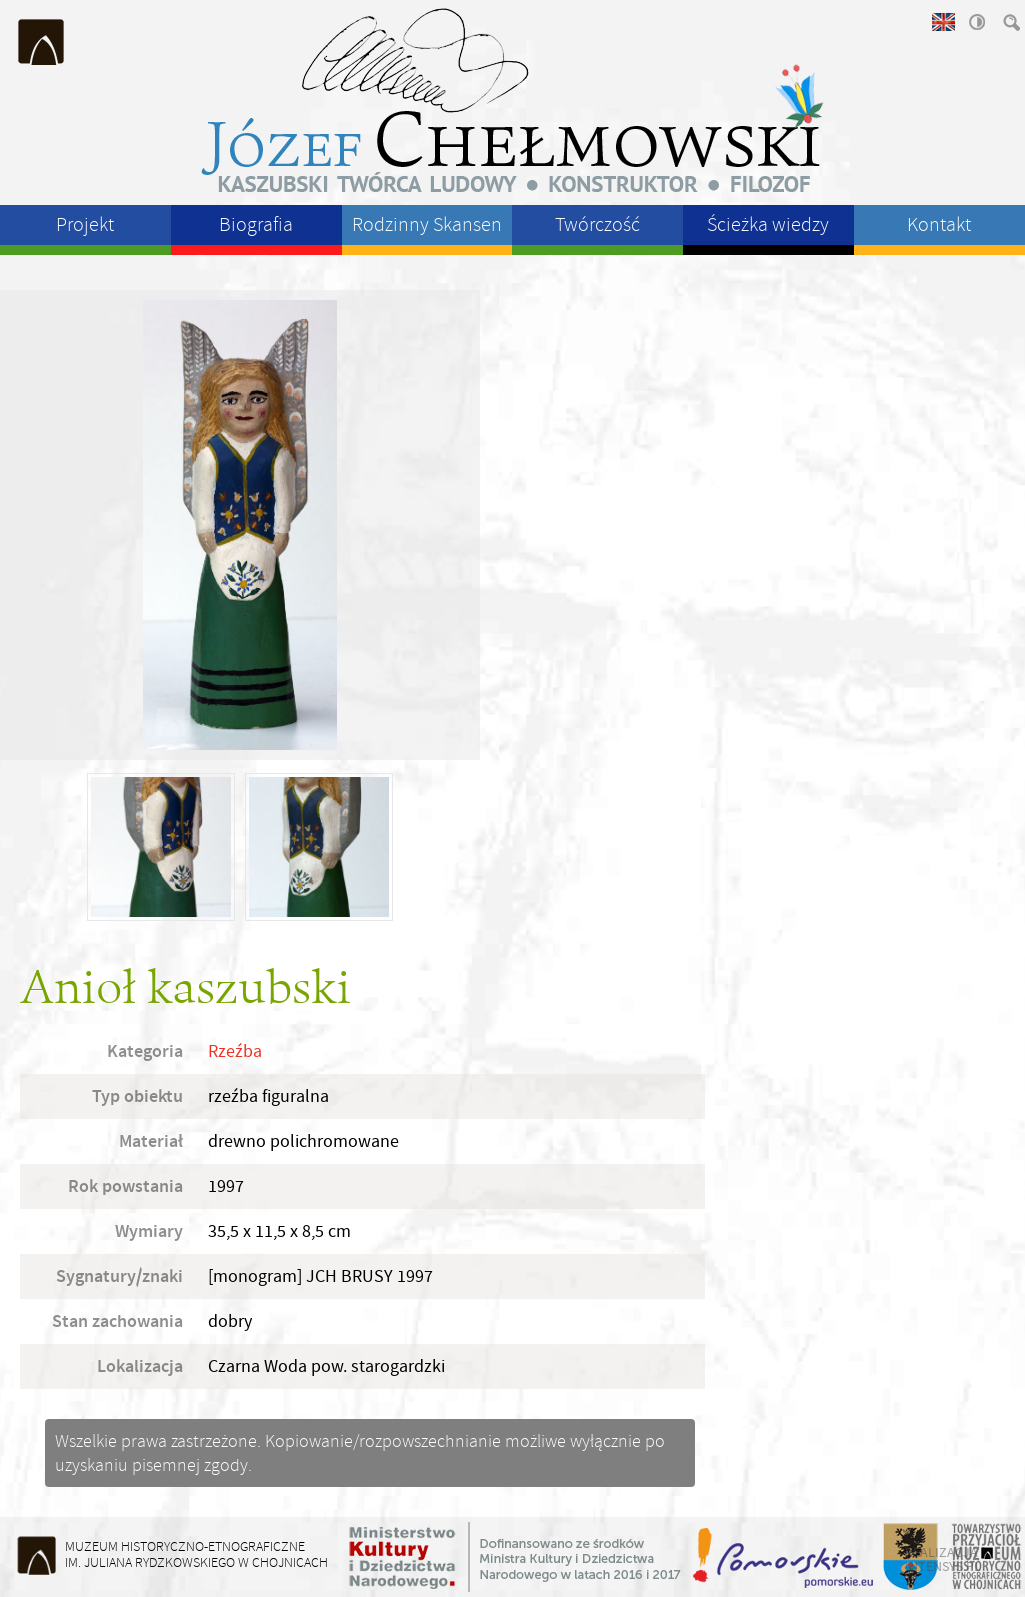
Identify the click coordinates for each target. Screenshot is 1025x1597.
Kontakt (939, 224)
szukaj (1010, 22)
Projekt (85, 224)
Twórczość (597, 224)
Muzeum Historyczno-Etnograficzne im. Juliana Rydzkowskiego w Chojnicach (42, 42)
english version (942, 22)
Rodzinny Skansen (427, 224)
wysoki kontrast (976, 22)
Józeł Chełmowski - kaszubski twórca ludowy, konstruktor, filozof (513, 100)
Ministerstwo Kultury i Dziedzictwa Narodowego (515, 1557)
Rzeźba (235, 1051)
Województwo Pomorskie (785, 1557)
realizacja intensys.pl (943, 1559)
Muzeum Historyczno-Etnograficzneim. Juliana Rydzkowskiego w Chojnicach (196, 1554)
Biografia (256, 224)
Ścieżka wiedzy (768, 224)
